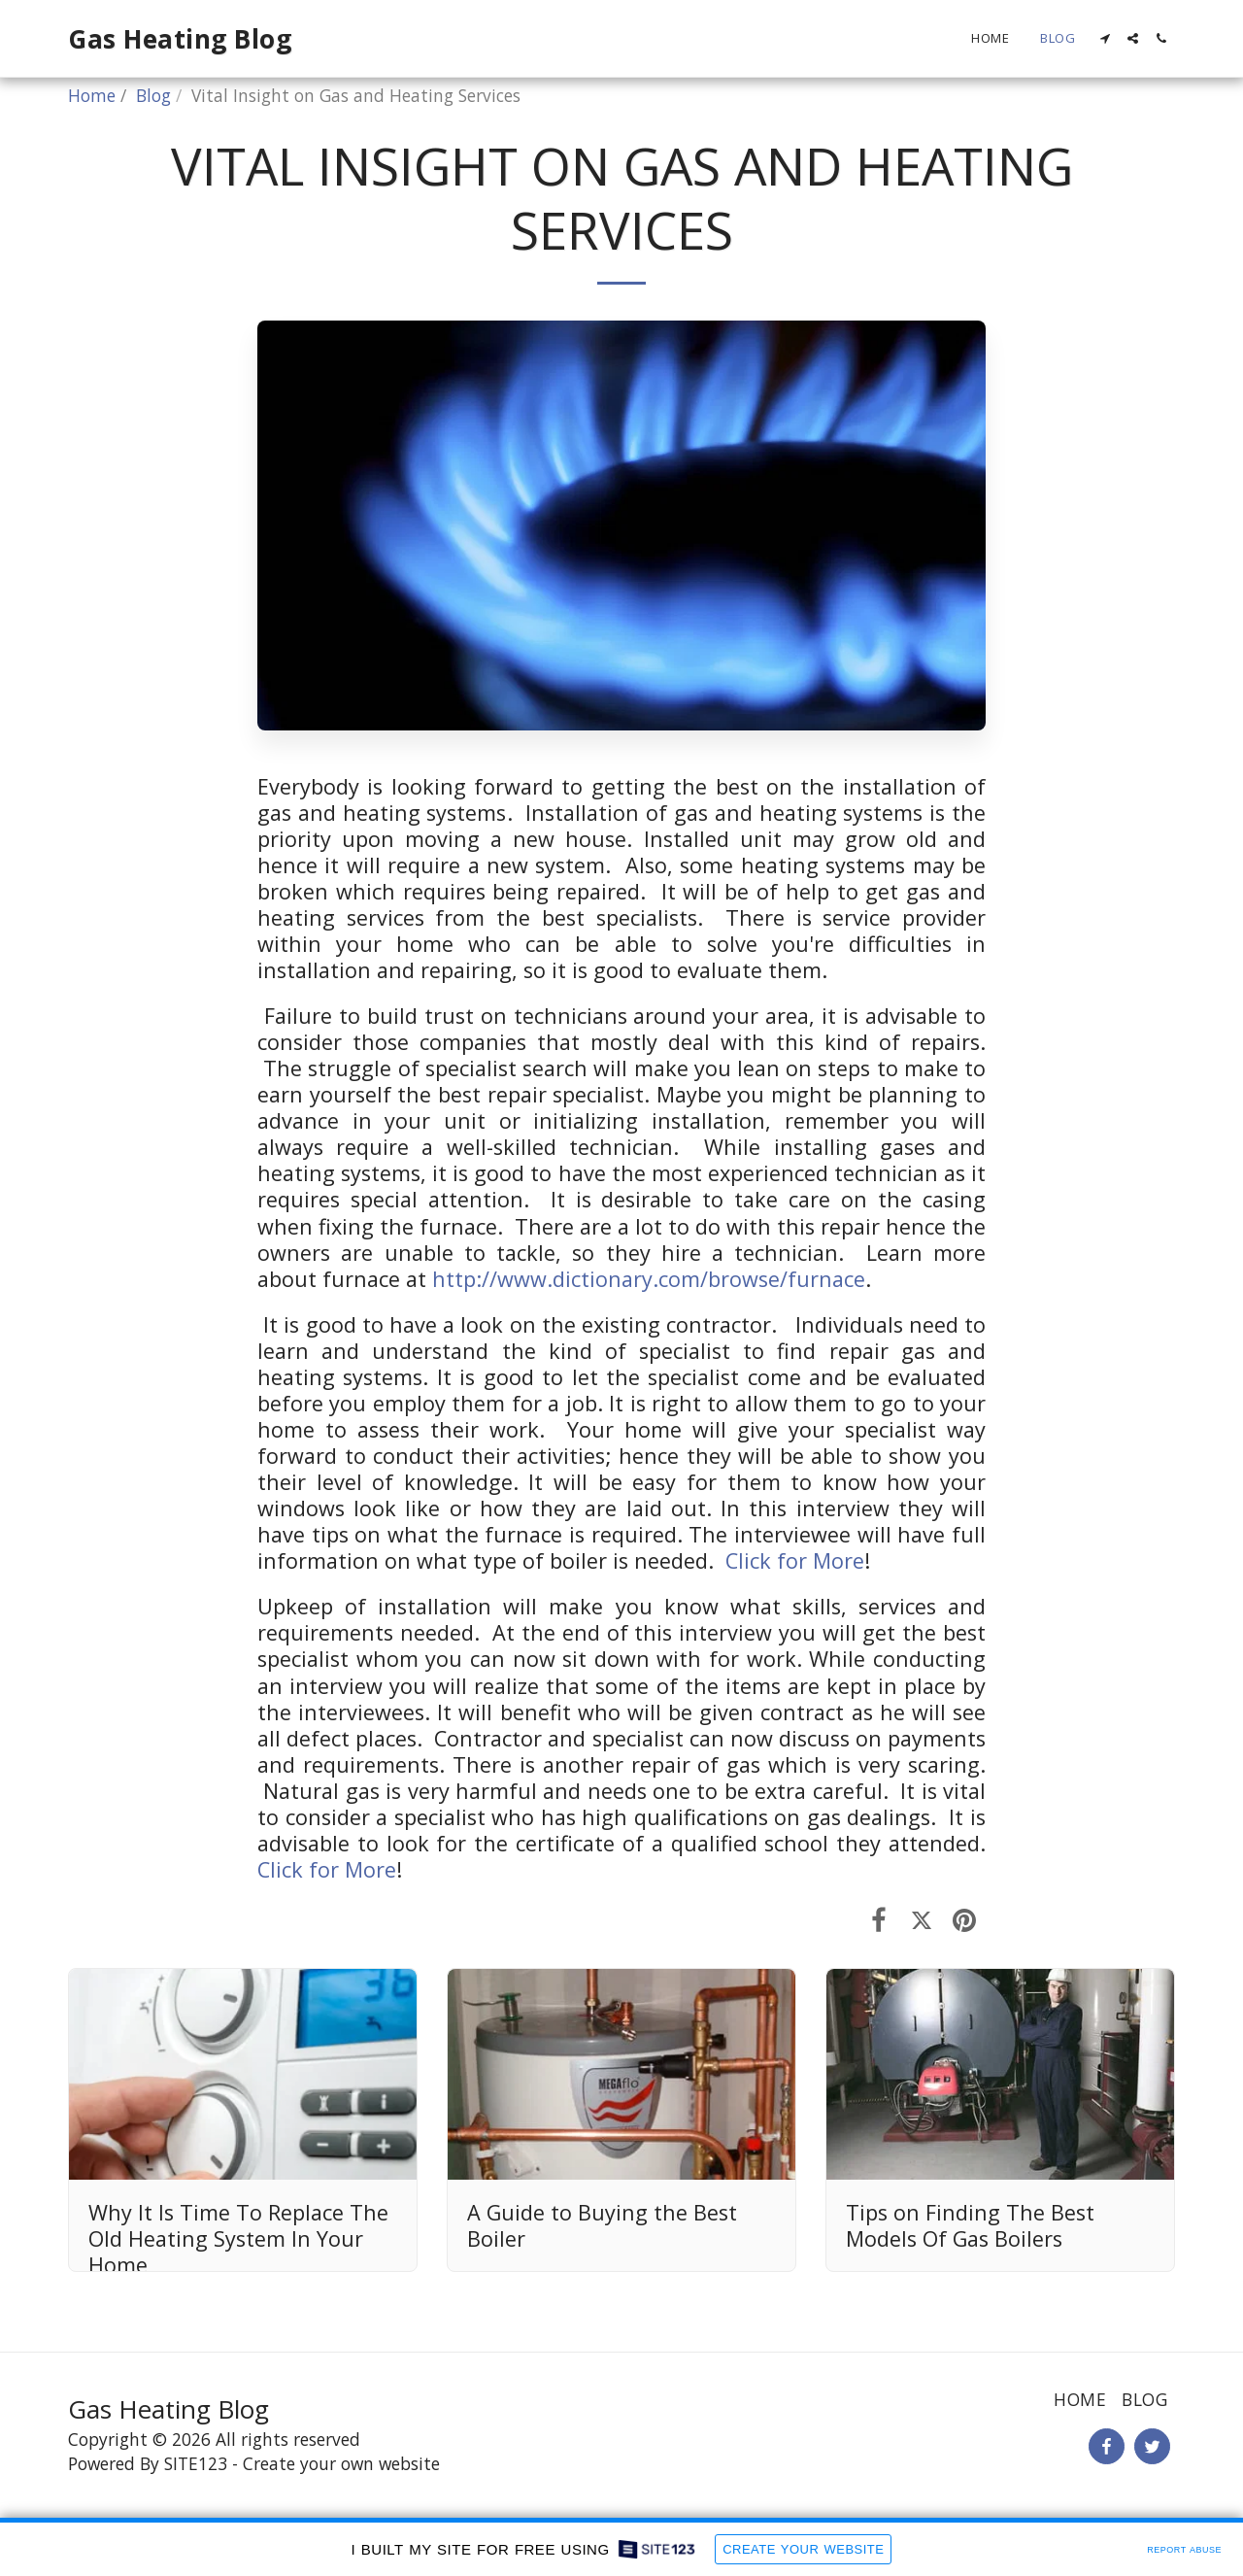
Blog (153, 95)
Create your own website (341, 2463)
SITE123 (195, 2463)
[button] (1105, 38)
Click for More (794, 1560)
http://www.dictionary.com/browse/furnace (648, 1279)
